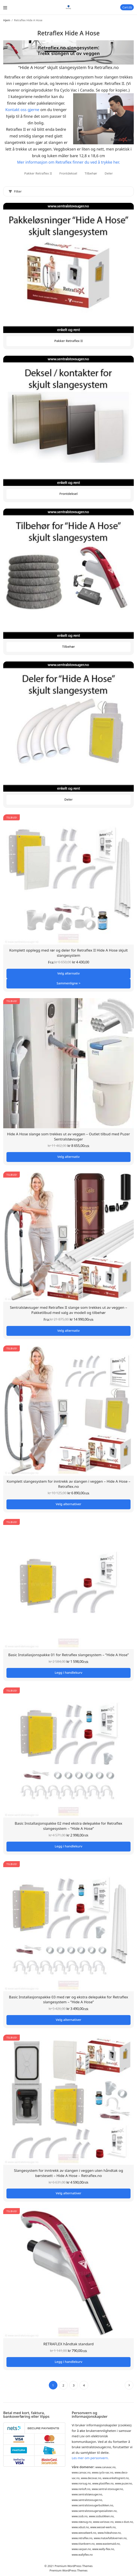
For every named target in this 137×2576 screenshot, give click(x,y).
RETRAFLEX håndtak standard (68, 2343)
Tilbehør (91, 173)
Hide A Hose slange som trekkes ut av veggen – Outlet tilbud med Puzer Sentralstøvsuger (68, 1136)
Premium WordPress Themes (74, 2566)
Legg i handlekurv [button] (68, 1672)
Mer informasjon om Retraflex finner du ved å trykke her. (68, 162)
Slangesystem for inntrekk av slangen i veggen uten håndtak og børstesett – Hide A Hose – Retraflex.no (68, 2173)
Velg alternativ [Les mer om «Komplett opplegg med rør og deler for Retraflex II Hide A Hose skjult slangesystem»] (68, 973)
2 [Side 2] (63, 2385)
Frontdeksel (68, 173)
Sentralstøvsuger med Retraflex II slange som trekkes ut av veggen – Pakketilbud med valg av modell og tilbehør (68, 1310)
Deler (109, 173)
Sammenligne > (68, 983)
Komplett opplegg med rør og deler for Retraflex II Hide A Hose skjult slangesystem (68, 953)
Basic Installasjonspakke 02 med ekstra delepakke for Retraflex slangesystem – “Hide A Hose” (68, 1826)
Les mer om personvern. (90, 2458)
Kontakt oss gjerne (22, 109)
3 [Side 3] (74, 2385)
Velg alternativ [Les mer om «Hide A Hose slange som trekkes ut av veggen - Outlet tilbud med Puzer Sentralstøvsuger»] (68, 1156)
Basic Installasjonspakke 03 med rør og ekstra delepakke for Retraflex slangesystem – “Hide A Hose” (68, 2000)
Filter (15, 191)
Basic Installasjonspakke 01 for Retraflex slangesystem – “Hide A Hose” (68, 1654)
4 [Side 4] (84, 2385)
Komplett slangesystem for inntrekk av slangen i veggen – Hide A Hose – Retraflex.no (68, 1484)
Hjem (6, 20)
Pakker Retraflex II (38, 173)
